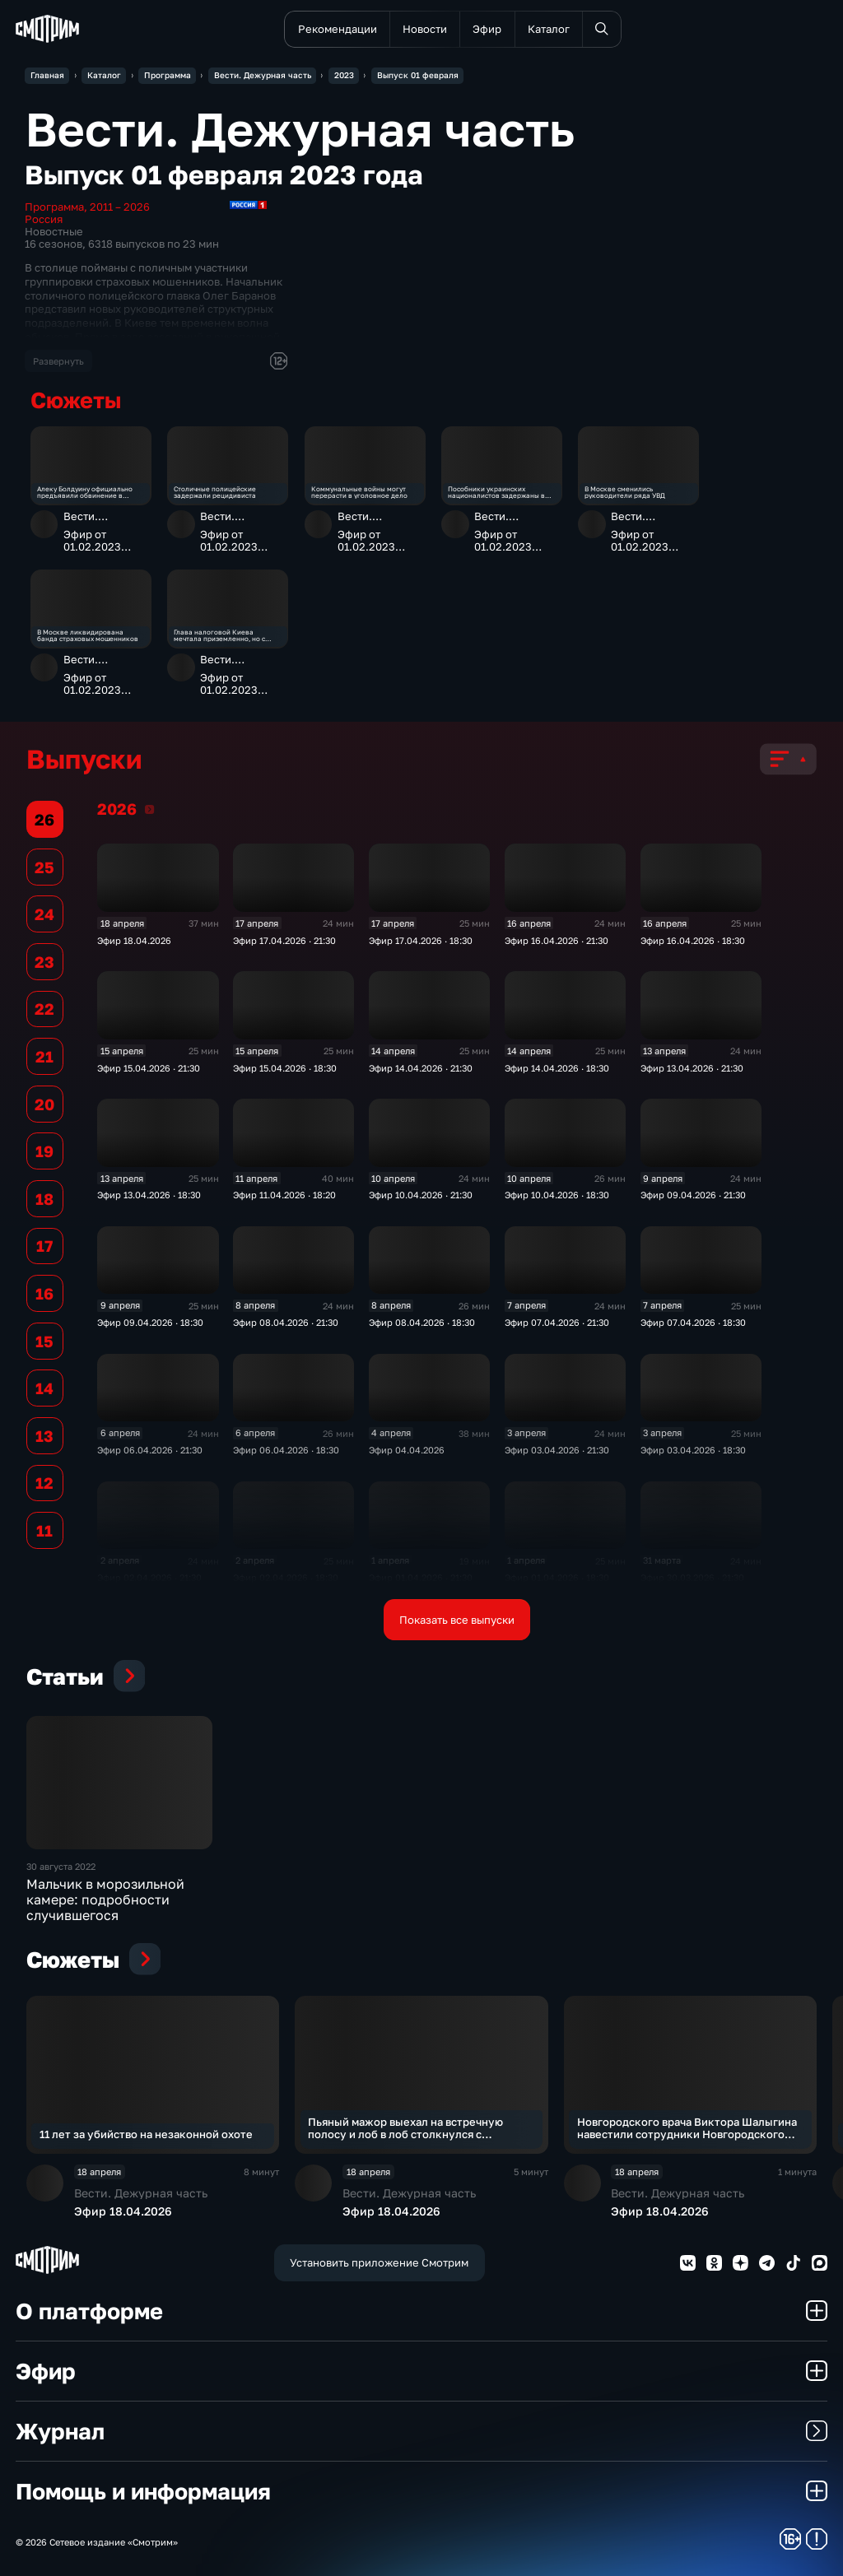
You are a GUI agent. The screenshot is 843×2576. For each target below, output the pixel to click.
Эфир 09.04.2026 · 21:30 (693, 1194)
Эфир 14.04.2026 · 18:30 (557, 1067)
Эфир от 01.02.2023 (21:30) (92, 541)
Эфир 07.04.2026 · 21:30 (557, 1322)
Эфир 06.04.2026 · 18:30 (286, 1449)
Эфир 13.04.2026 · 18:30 (149, 1194)
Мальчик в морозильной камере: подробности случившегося (105, 1899)
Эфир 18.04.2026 (134, 940)
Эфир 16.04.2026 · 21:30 (556, 940)
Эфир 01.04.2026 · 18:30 (557, 1577)
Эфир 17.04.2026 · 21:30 (284, 940)
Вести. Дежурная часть (105, 522)
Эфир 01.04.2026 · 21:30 (421, 1577)
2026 (149, 809)
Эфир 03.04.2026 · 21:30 (557, 1449)
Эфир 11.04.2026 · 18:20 (284, 1194)
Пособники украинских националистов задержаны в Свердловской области (496, 492)
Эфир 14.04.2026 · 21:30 (421, 1067)
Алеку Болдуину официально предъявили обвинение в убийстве (85, 492)
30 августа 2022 (60, 1866)
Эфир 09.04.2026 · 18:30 (150, 1322)
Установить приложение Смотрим (379, 2262)
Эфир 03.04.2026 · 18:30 (693, 1449)
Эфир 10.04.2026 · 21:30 (421, 1194)
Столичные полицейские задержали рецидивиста (215, 492)
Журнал (421, 2430)
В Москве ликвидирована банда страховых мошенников (87, 635)
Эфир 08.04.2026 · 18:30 (422, 1322)
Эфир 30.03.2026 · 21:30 (692, 1577)
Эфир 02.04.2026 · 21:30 (149, 1577)
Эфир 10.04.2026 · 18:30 (557, 1194)
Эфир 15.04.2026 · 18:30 (285, 1067)
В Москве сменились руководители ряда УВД (625, 492)
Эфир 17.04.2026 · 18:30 (421, 940)
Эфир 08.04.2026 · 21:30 (285, 1322)
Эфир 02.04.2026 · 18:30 (285, 1577)
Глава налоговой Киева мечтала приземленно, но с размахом (219, 635)
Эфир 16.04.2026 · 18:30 (692, 940)
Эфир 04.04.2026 (407, 1449)
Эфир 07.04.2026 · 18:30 (693, 1322)
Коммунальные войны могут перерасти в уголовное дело (359, 492)
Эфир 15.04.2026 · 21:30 (148, 1067)
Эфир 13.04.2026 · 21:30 (691, 1067)
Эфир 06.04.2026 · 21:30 (150, 1449)
